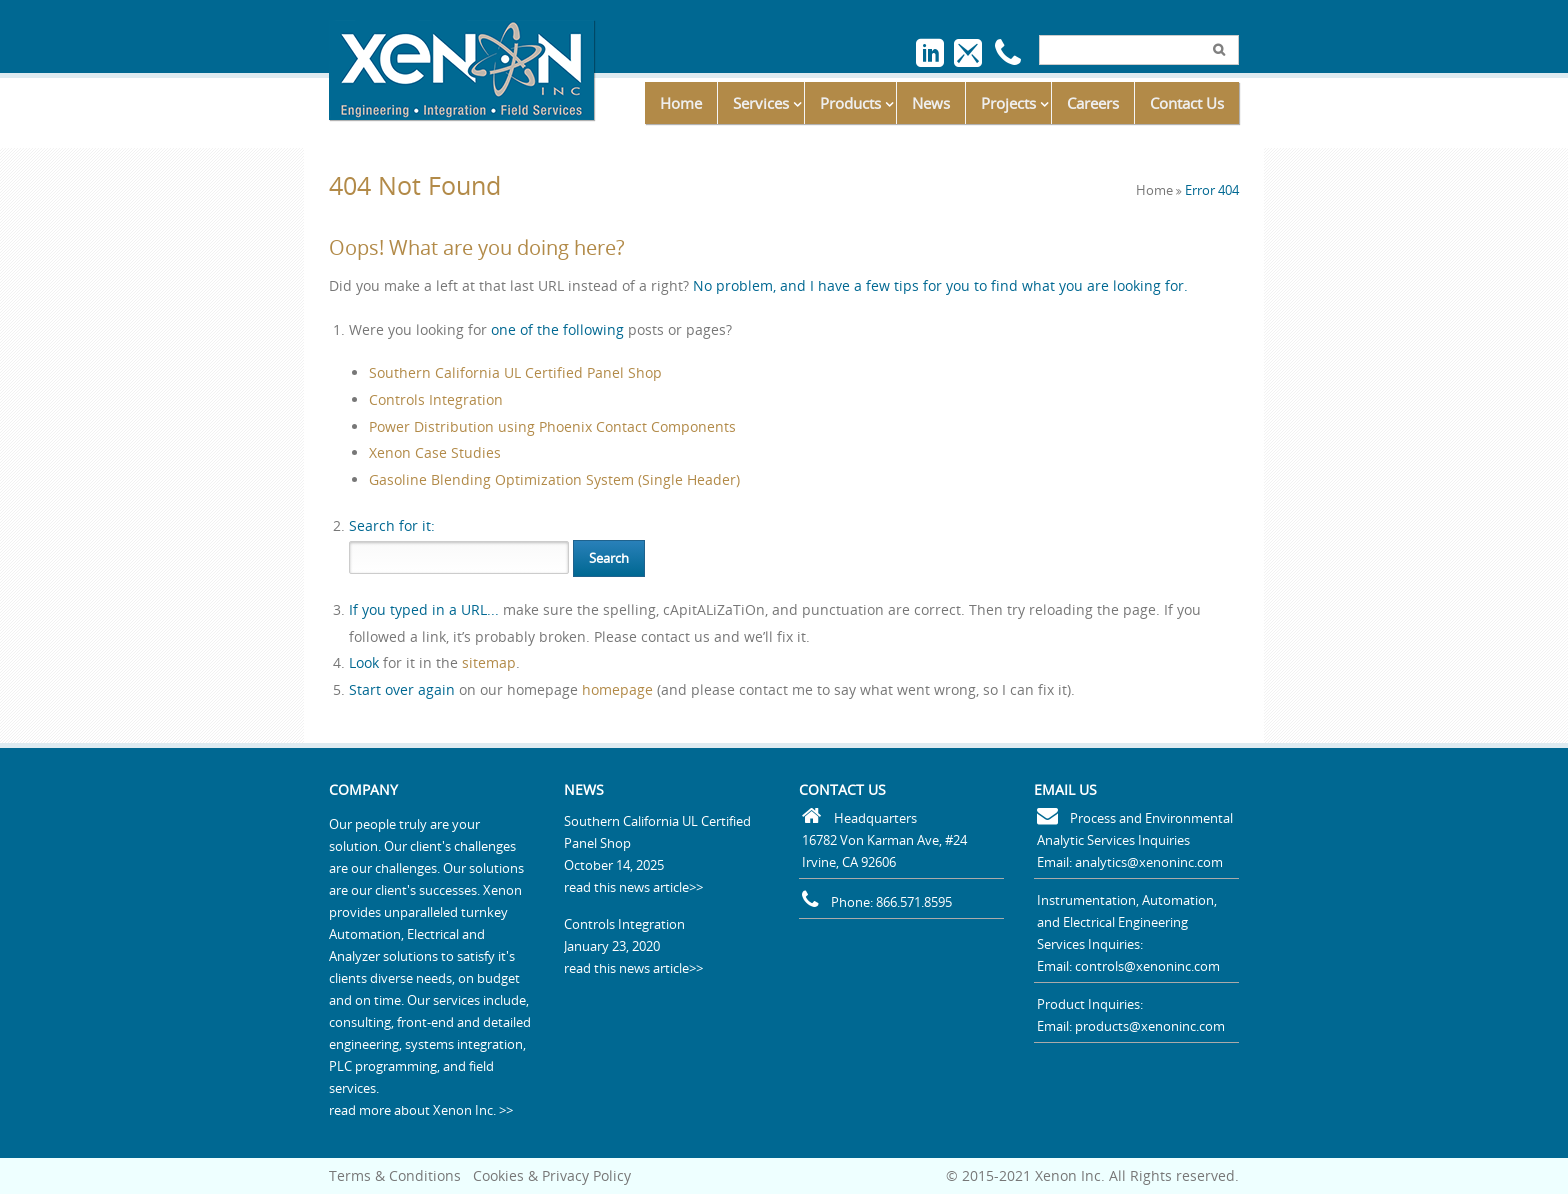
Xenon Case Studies (435, 452)
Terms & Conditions (395, 1175)
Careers (1093, 103)
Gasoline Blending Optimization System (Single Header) (554, 479)
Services (761, 103)
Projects (1008, 103)
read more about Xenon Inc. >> (421, 1110)
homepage (617, 689)
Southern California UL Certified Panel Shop (515, 372)
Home (681, 103)
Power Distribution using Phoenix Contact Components (552, 426)
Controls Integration (436, 399)
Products (850, 103)
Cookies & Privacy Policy (552, 1175)
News (931, 103)
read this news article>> (633, 887)
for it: (392, 525)
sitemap (489, 662)
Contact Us (1187, 103)
